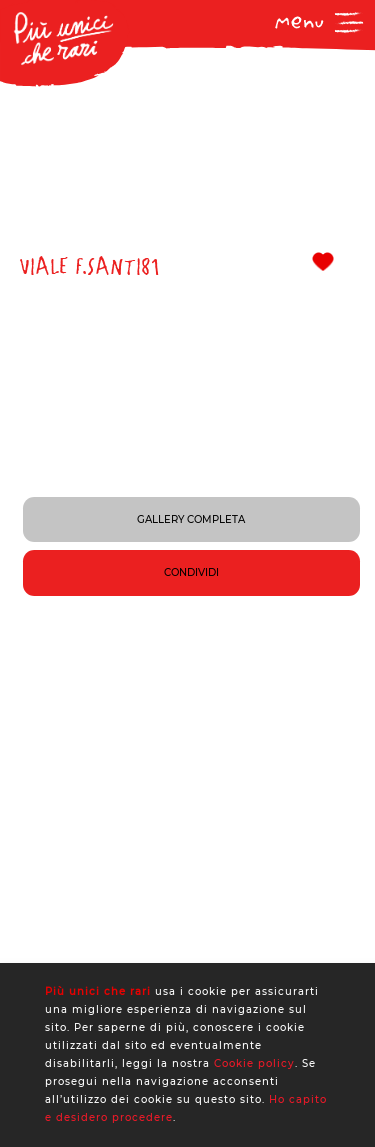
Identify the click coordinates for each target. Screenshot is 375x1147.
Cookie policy (254, 1063)
